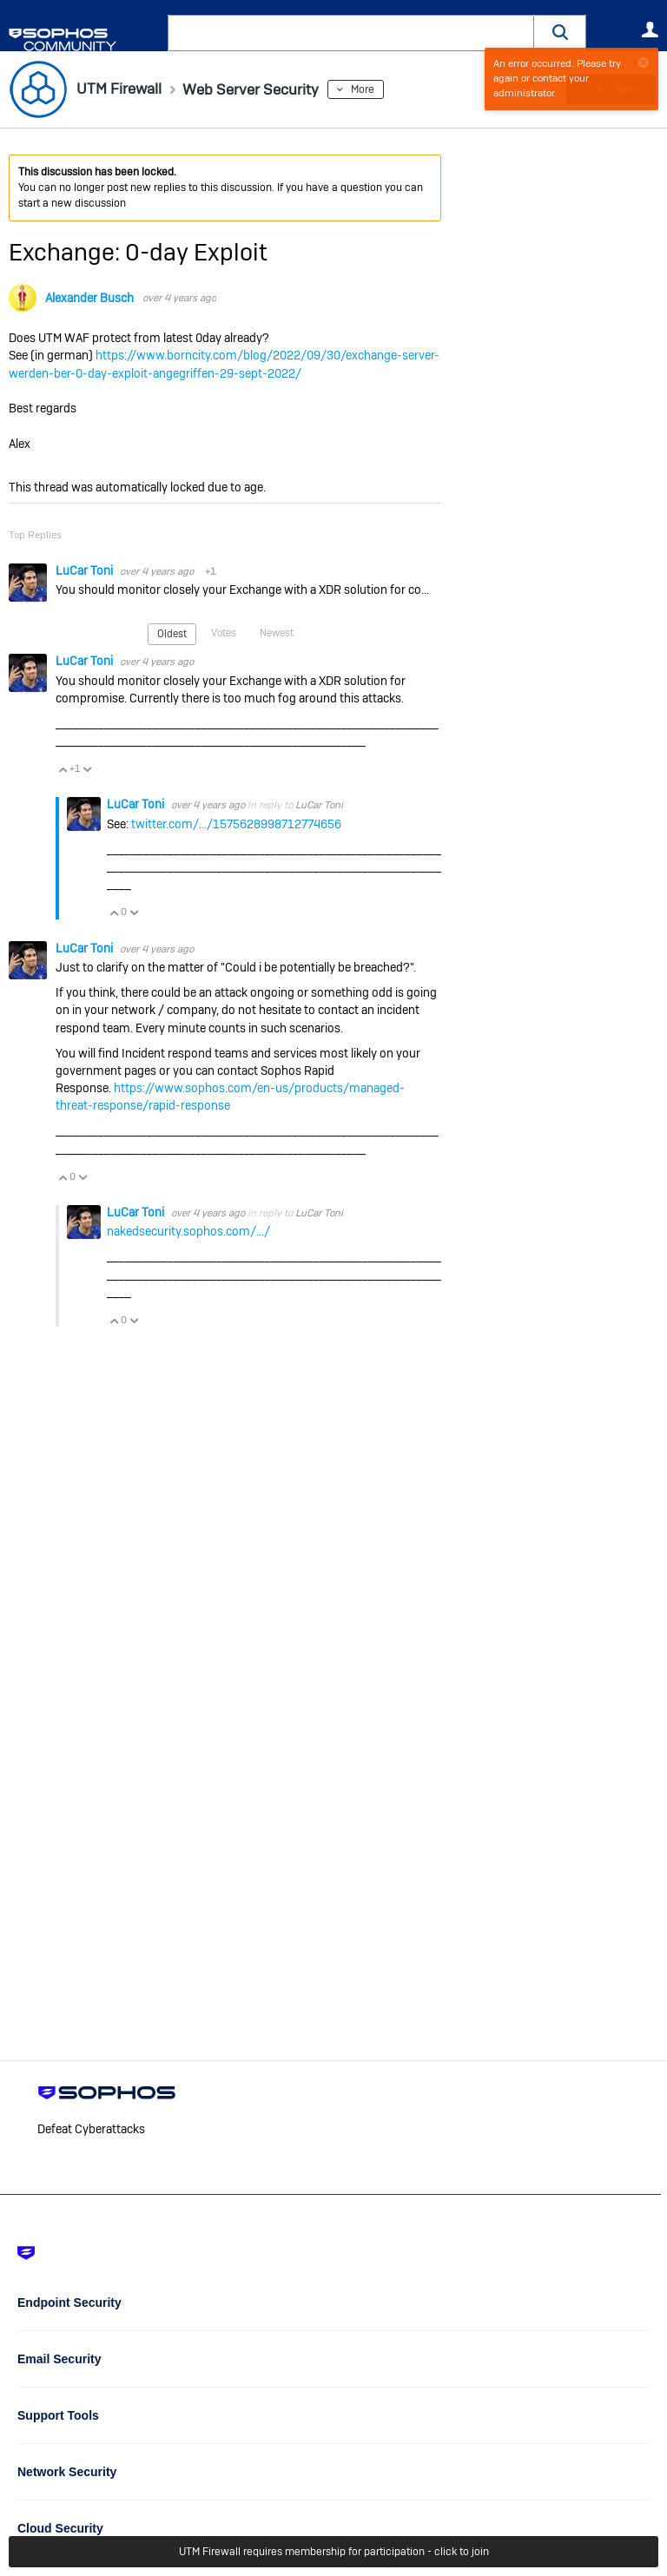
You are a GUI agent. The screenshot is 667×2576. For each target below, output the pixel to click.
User (649, 29)
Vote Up (62, 769)
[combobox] (350, 33)
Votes (223, 633)
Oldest (172, 634)
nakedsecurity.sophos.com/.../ (188, 1231)
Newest (277, 633)
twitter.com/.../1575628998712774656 (236, 824)
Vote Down (87, 769)
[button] (560, 32)
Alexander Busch (89, 298)
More (368, 89)
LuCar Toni (86, 570)
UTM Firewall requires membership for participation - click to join (334, 2552)
